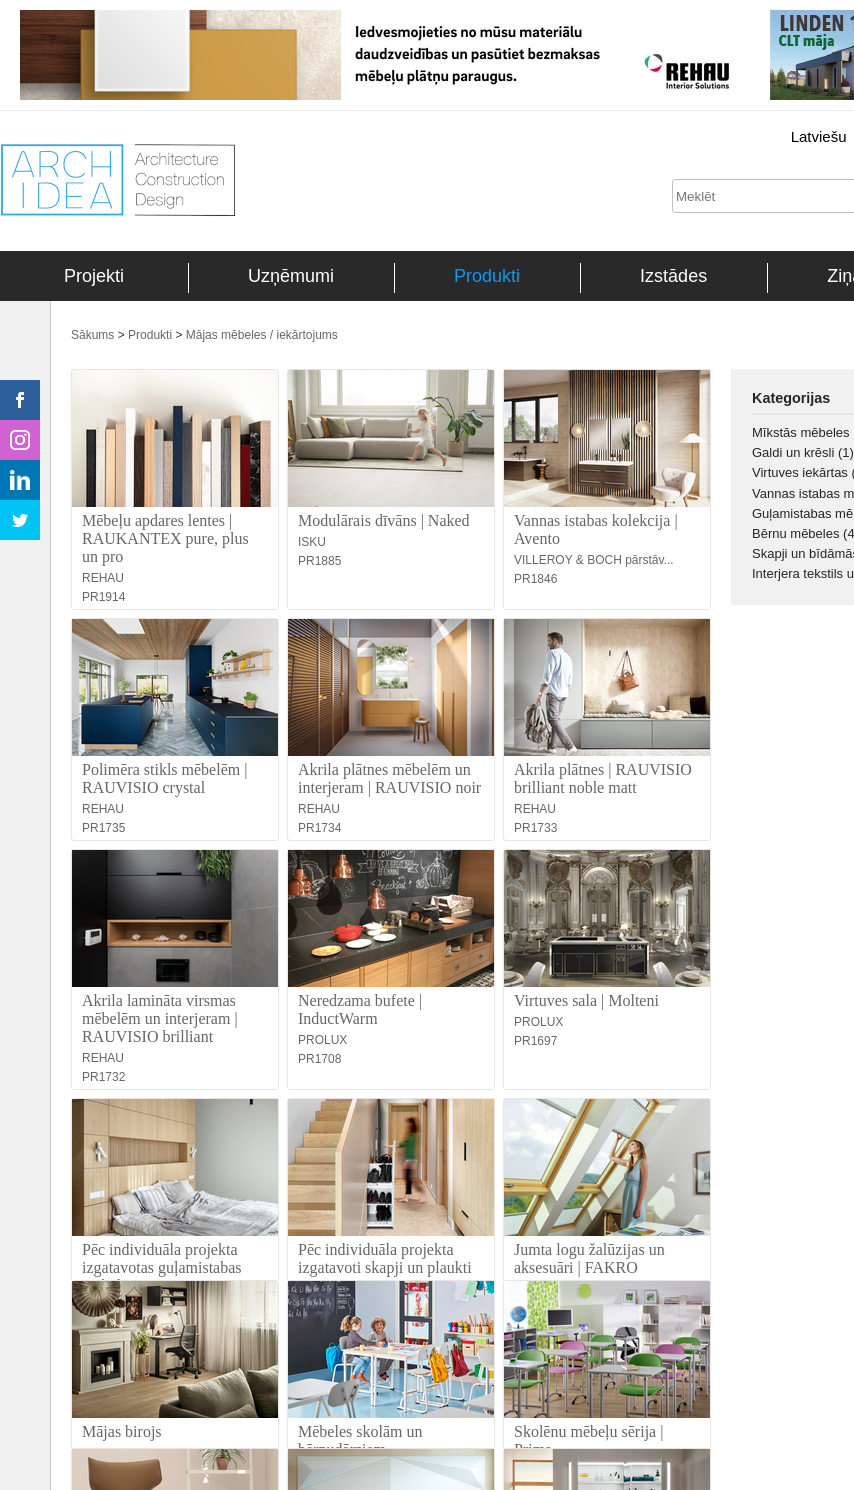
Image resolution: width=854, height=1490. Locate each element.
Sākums (92, 335)
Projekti (94, 276)
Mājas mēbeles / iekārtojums (262, 335)
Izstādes (673, 276)
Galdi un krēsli (803, 452)
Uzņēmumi (291, 276)
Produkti (487, 276)
